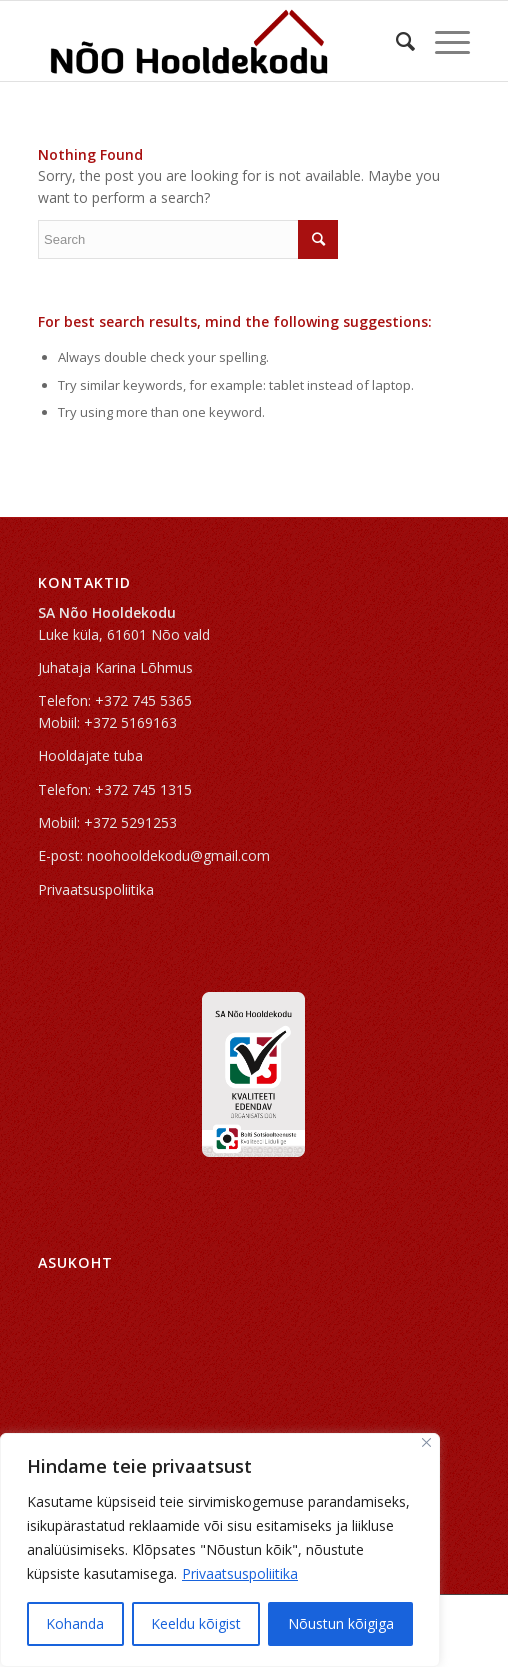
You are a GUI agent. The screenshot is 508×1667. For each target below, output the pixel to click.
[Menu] (442, 41)
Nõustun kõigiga (341, 1623)
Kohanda (75, 1623)
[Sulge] (426, 1442)
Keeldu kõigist (196, 1623)
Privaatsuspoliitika (240, 1573)
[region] (220, 1550)
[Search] (395, 41)
